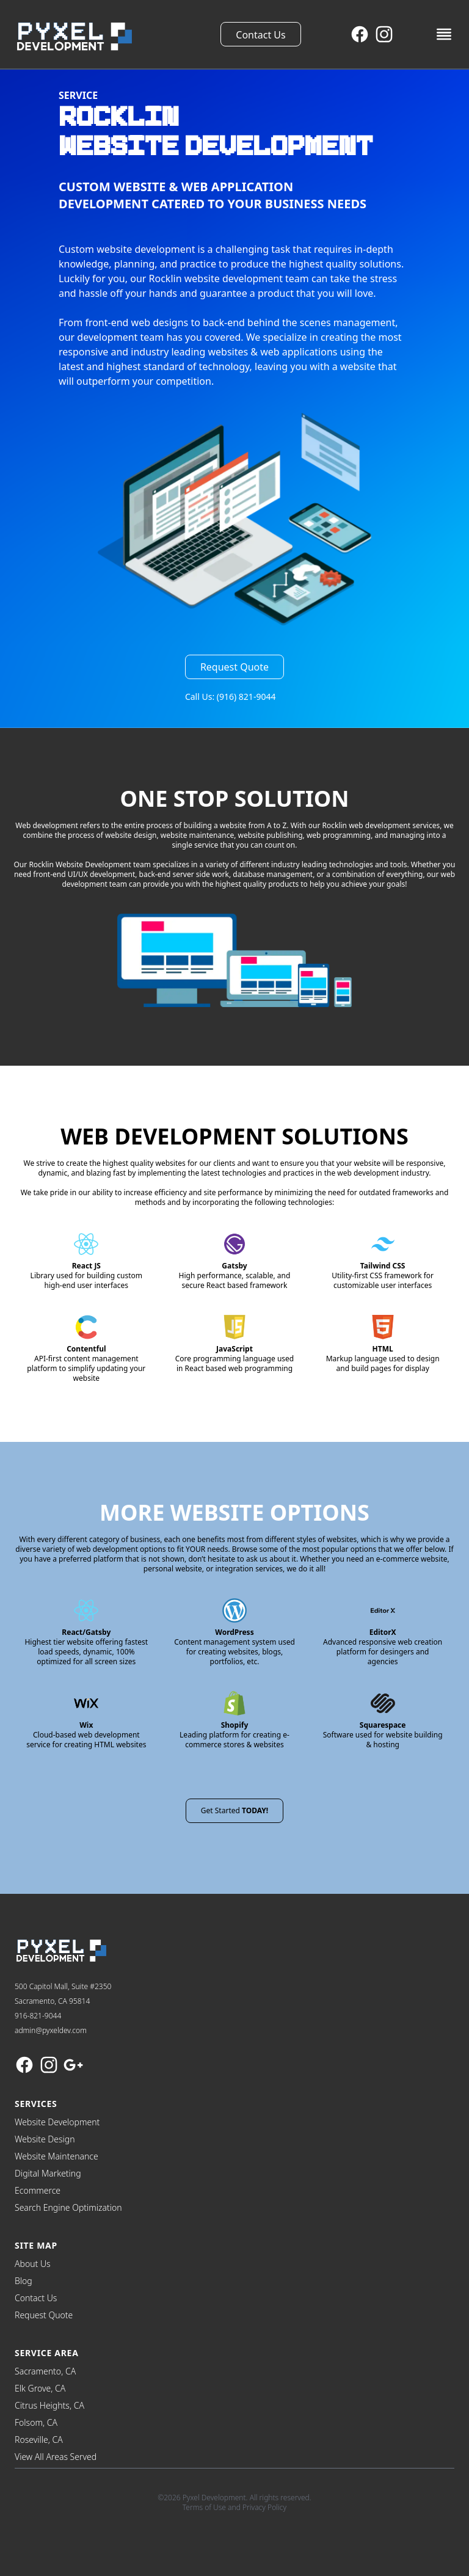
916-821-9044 (38, 2015)
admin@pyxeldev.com (51, 2030)
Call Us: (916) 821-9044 (230, 696)
